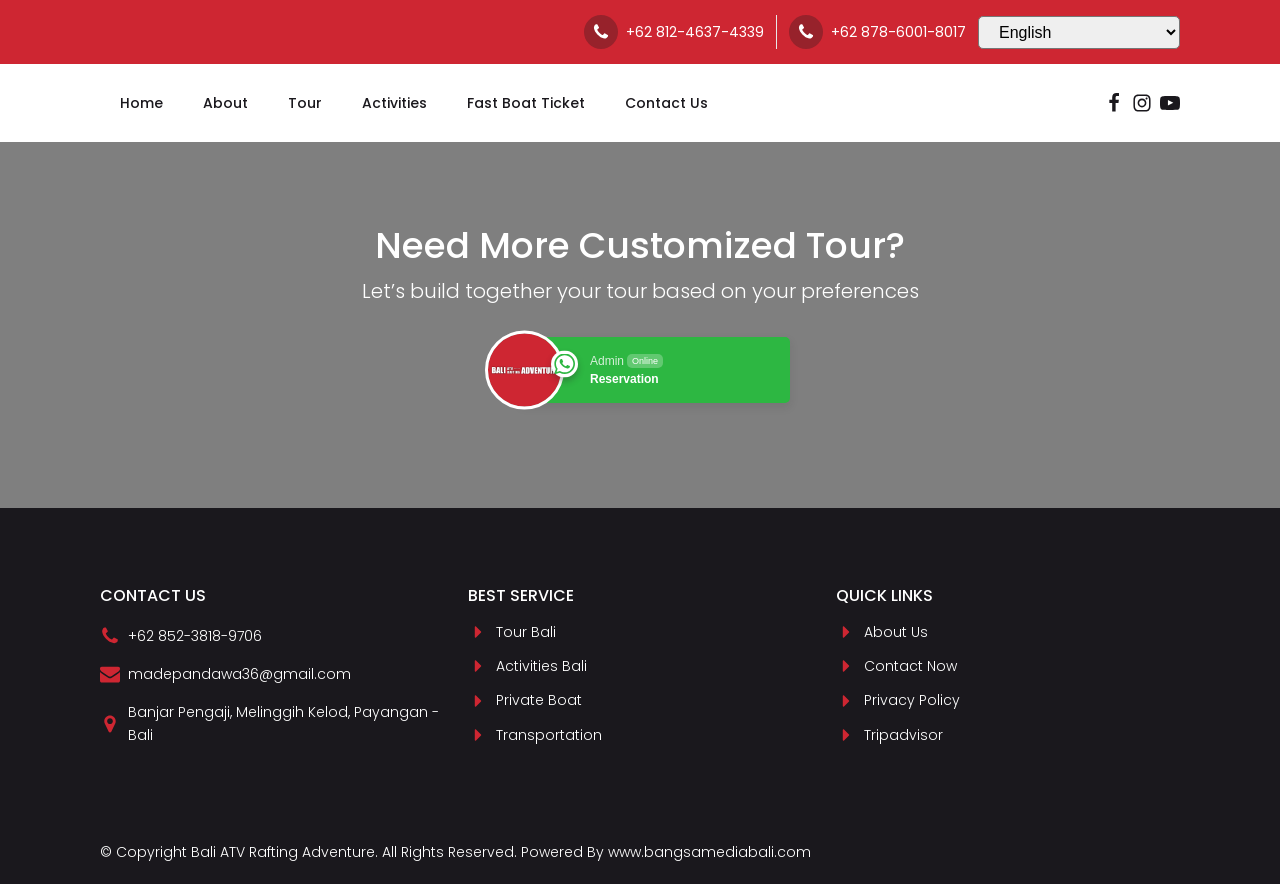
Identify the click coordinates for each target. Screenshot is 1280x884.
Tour (305, 103)
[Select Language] (1079, 32)
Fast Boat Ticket (526, 103)
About (225, 103)
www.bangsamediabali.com (709, 852)
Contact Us (666, 103)
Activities (394, 103)
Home (141, 103)
